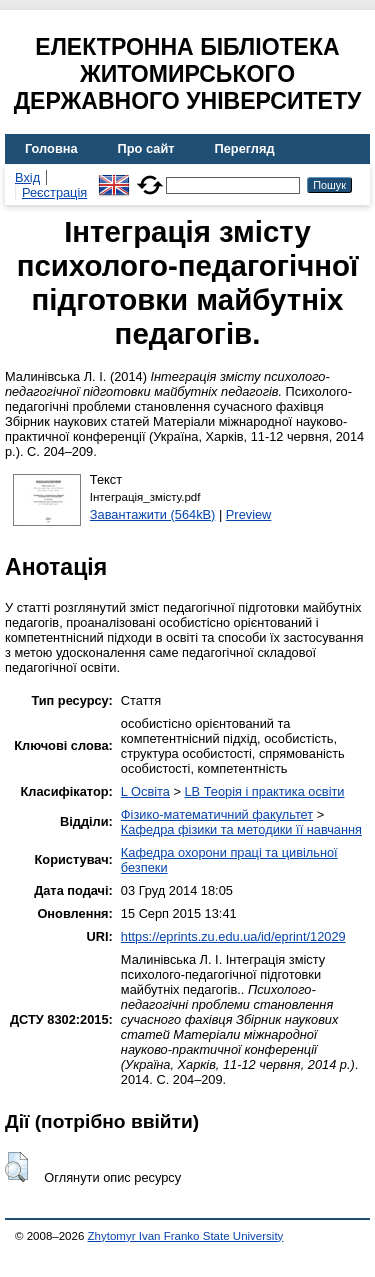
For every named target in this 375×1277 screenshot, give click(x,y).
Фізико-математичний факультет (217, 814)
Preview (249, 514)
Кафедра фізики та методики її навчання (241, 829)
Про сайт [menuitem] (146, 148)
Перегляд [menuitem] (245, 148)
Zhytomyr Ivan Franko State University (186, 1236)
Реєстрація (54, 192)
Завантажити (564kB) (153, 514)
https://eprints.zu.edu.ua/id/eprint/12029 (233, 936)
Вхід (27, 177)
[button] (16, 1167)
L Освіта (145, 791)
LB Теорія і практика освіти (264, 791)
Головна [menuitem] (51, 148)
